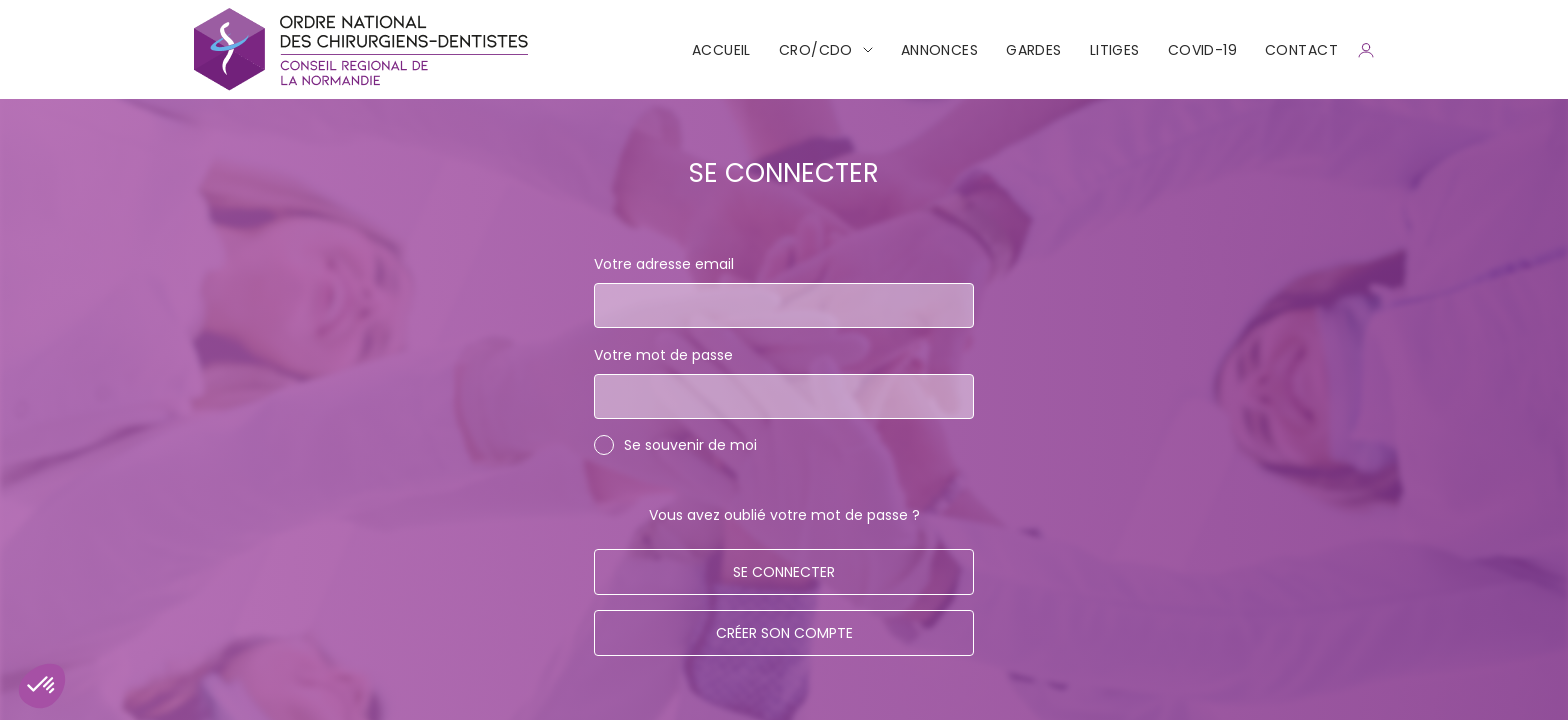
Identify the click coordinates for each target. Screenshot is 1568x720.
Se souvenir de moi (690, 445)
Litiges (1115, 50)
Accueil (721, 50)
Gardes (1034, 50)
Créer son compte (784, 633)
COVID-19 (1202, 50)
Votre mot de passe (663, 355)
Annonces (939, 50)
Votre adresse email (664, 264)
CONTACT (1301, 50)
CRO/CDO (816, 50)
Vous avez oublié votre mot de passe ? (784, 515)
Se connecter (784, 572)
